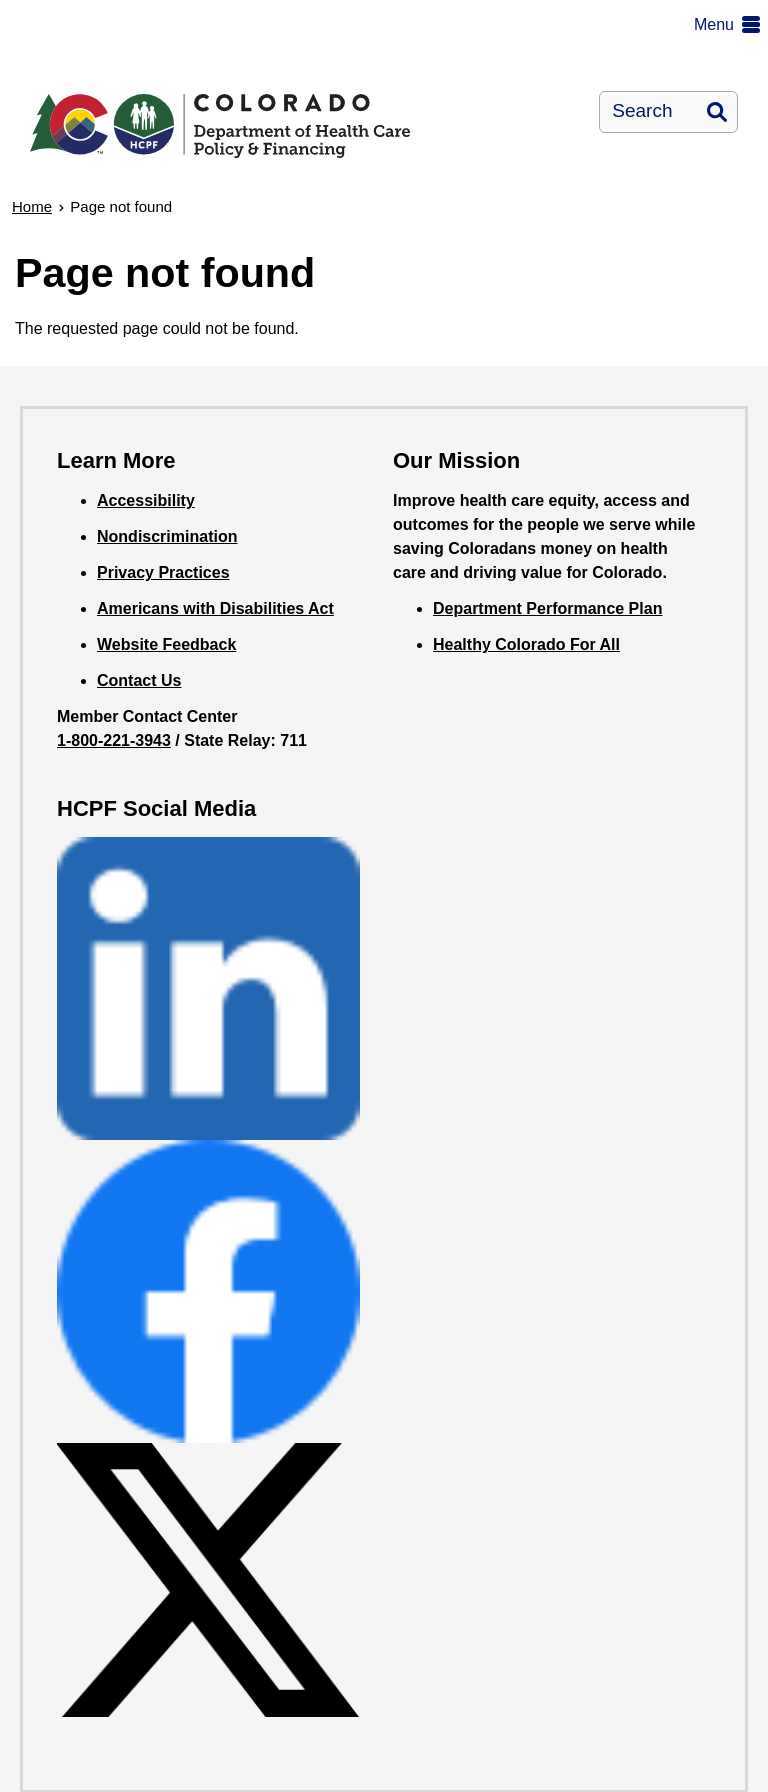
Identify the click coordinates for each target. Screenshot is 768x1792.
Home (32, 206)
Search (717, 112)
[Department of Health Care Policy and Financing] (230, 110)
